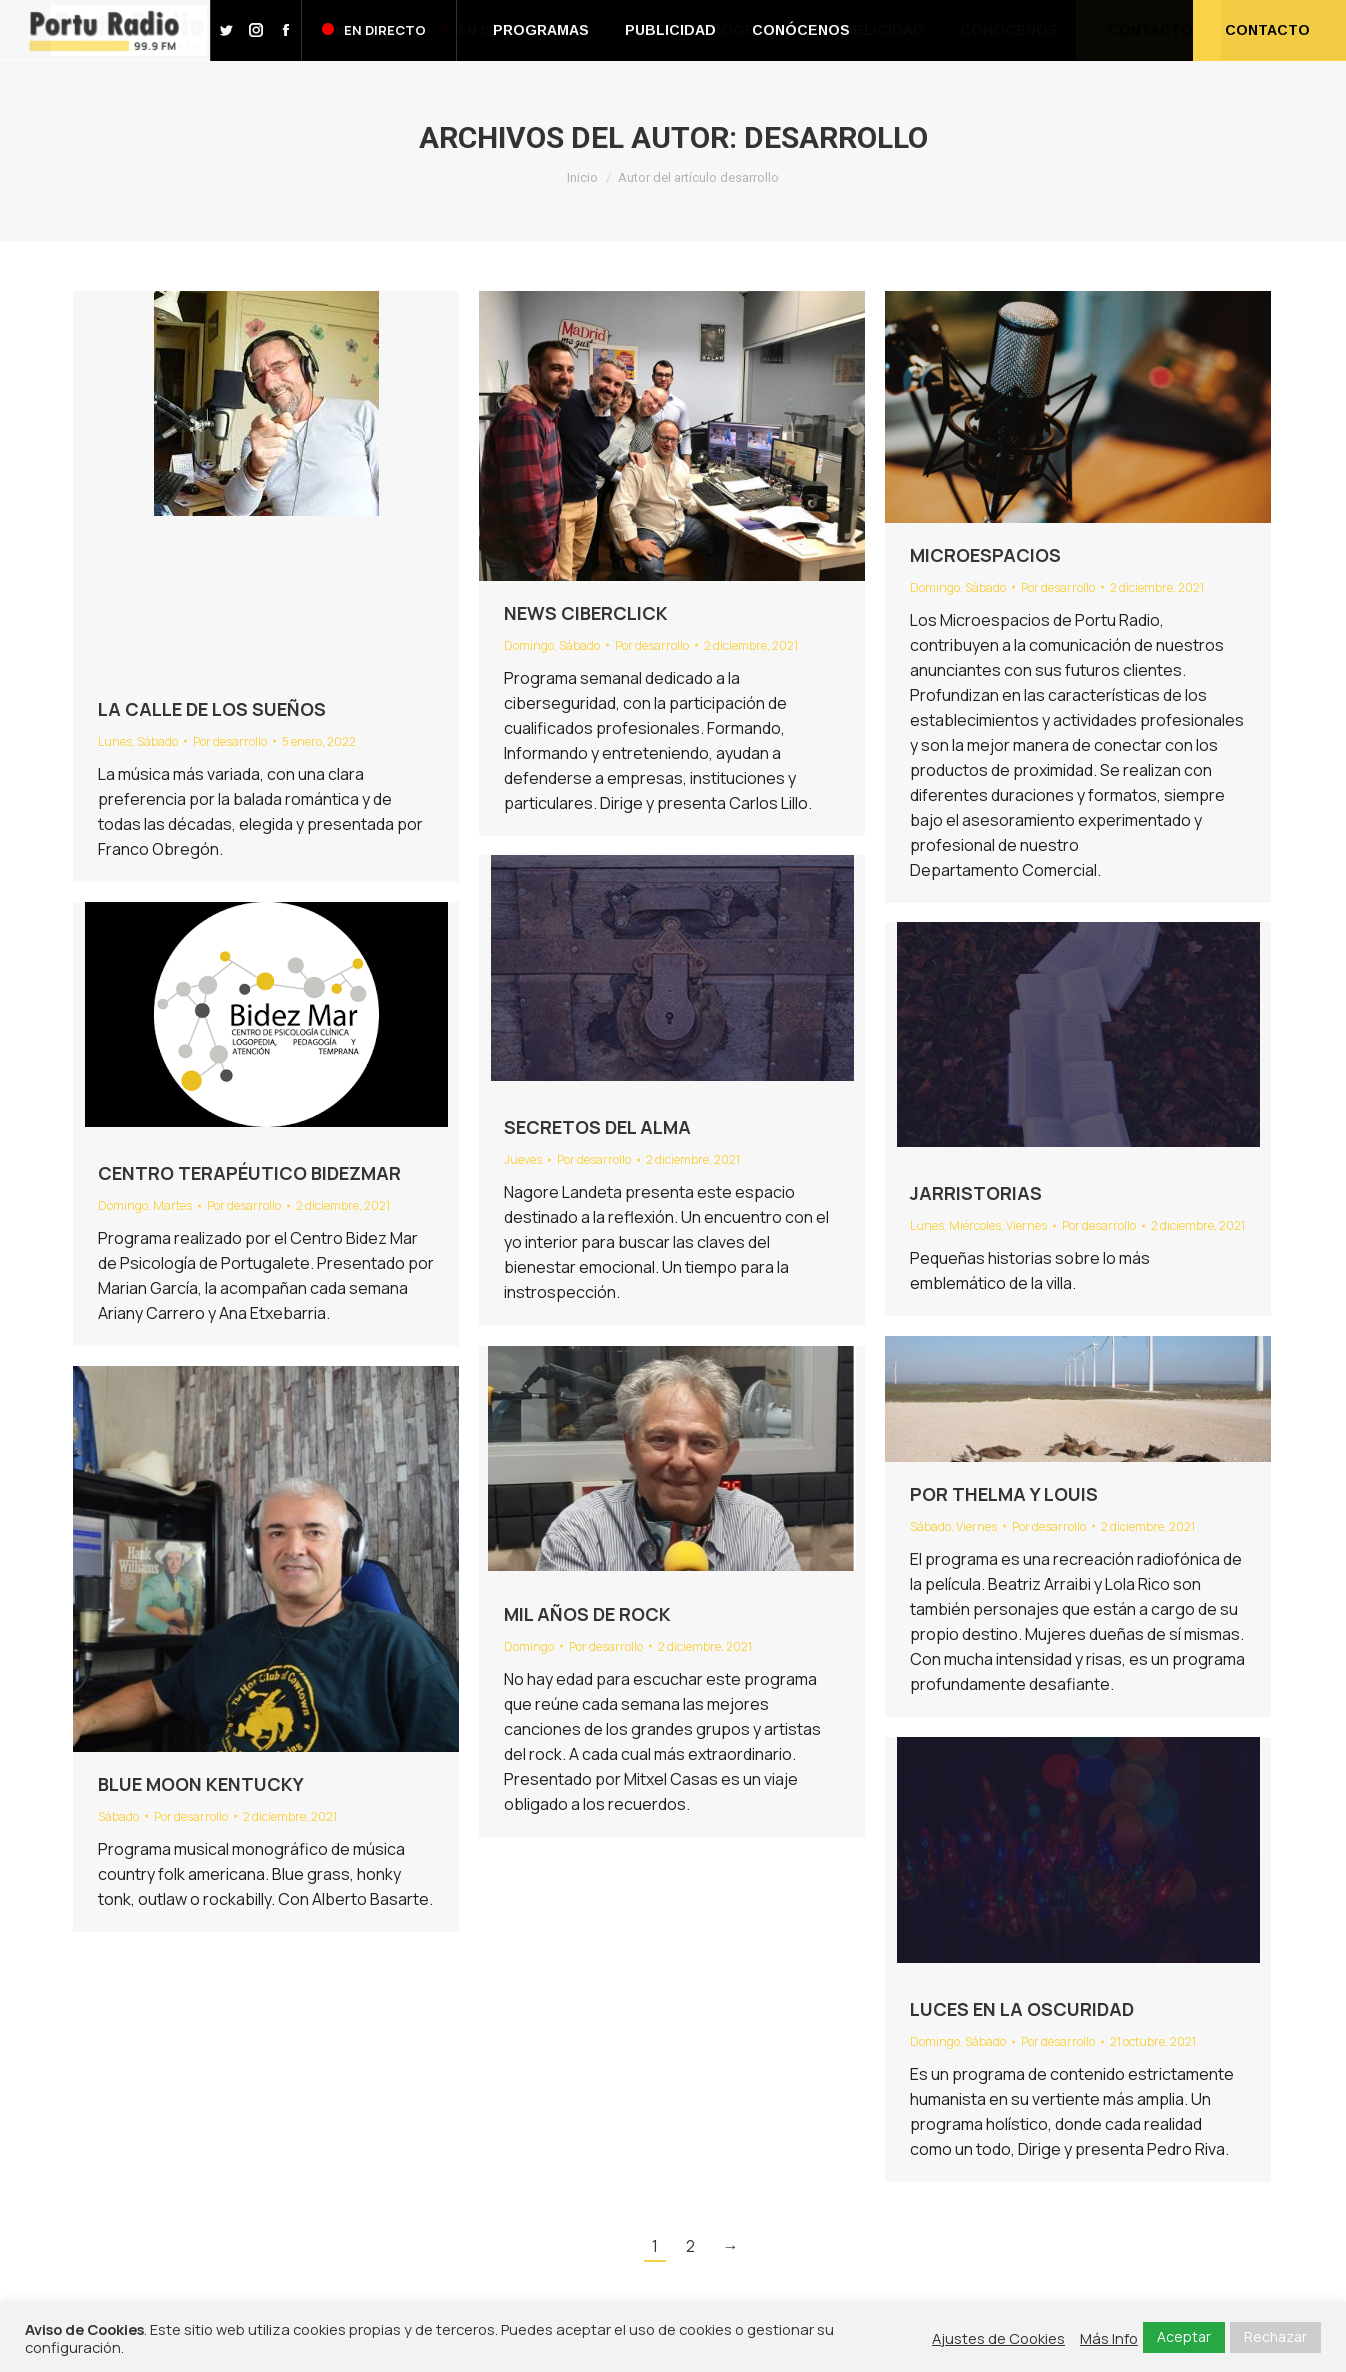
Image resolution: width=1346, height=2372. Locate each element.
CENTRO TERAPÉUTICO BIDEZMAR (249, 1173)
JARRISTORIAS (976, 1193)
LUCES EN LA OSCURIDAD (1022, 2009)
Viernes (1026, 1225)
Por (230, 741)
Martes (172, 1205)
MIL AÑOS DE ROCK (587, 1614)
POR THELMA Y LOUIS (1004, 1494)
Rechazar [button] (1275, 2336)
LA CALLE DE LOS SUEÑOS (212, 709)
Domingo (529, 645)
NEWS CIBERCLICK (586, 613)
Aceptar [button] (1184, 2336)
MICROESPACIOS (985, 555)
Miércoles (975, 1225)
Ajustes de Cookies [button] (998, 2338)
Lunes (115, 741)
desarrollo (836, 137)
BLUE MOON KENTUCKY (201, 1784)
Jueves (523, 1159)
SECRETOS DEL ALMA (597, 1127)
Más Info (1109, 2338)
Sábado (157, 741)
